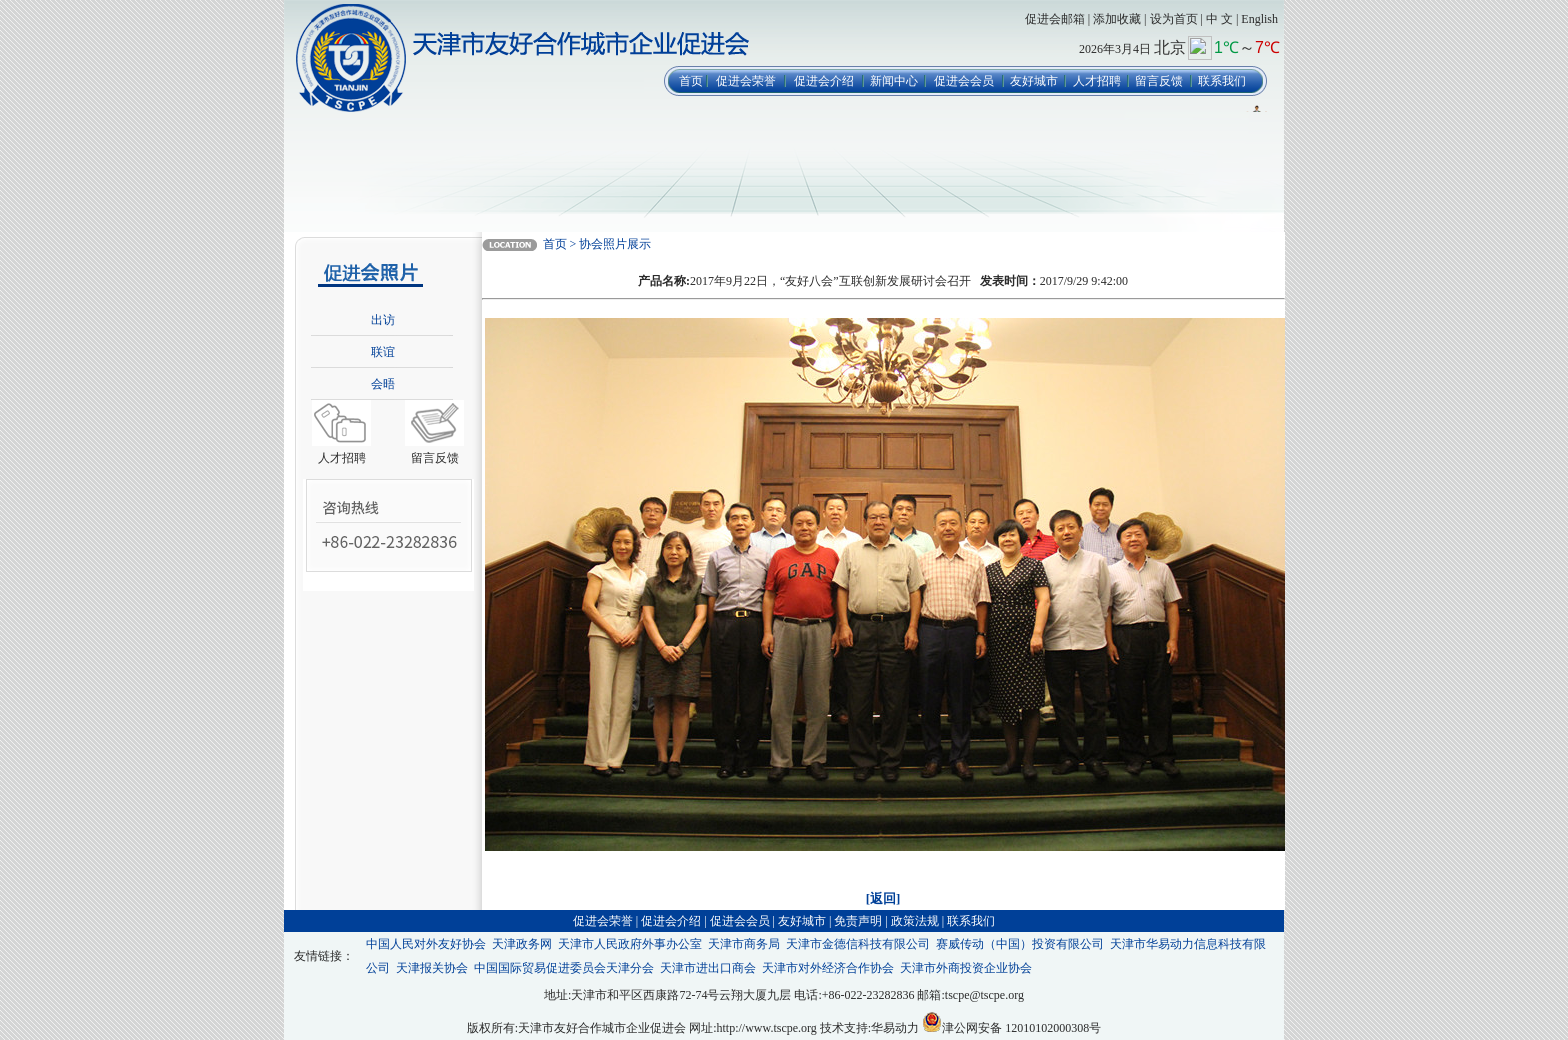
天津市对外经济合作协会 (828, 968)
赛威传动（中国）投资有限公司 (1020, 944)
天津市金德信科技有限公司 (858, 944)
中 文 (1219, 19)
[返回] (883, 898)
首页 (691, 81)
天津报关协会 (432, 968)
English (1259, 19)
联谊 (383, 352)
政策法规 (915, 921)
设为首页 (1174, 19)
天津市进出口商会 (708, 968)
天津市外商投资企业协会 (966, 968)
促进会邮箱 (1055, 19)
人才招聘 (1097, 81)
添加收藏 (1117, 19)
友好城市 (1034, 81)
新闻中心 (894, 81)
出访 (383, 320)
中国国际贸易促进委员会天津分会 (564, 968)
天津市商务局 (744, 944)
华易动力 (895, 1028)
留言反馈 (1159, 81)
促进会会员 (964, 81)
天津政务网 (522, 944)
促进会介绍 (824, 81)
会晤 (383, 384)
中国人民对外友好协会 (426, 944)
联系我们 (1222, 81)
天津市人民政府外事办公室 (630, 944)
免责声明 (858, 921)
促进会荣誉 (746, 81)
